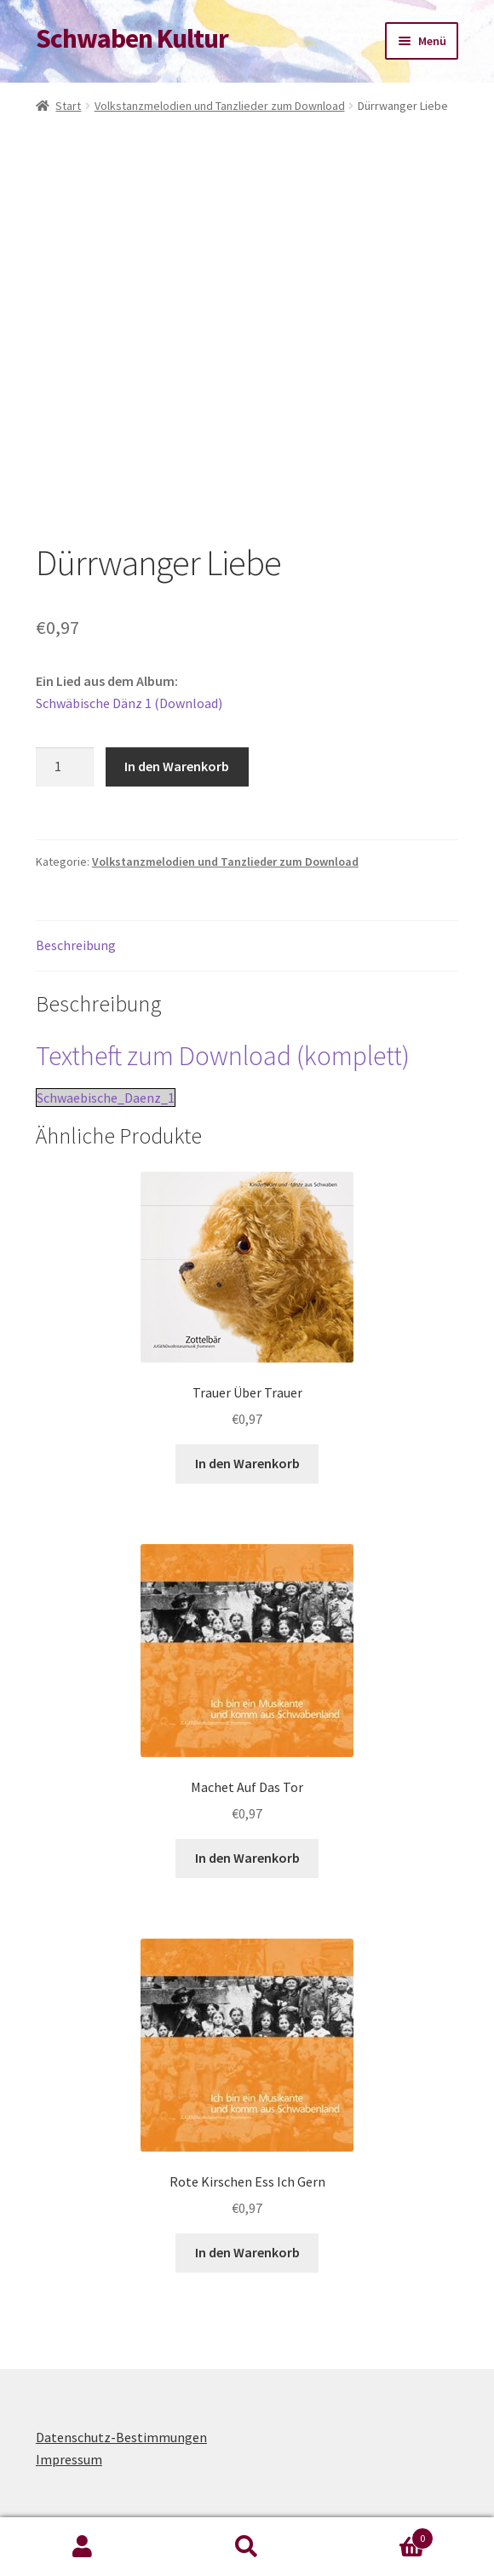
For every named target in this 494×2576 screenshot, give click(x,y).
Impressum (69, 2459)
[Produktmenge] (65, 767)
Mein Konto (82, 2547)
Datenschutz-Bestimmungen (121, 2437)
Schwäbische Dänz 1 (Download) (129, 703)
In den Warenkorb (176, 766)
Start (68, 105)
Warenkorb (382, 2535)
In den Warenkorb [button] (247, 1463)
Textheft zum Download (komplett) (223, 1056)
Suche (246, 2547)
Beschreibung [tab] (76, 945)
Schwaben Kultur (132, 38)
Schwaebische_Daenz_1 (106, 1097)
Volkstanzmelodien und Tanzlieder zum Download (220, 105)
